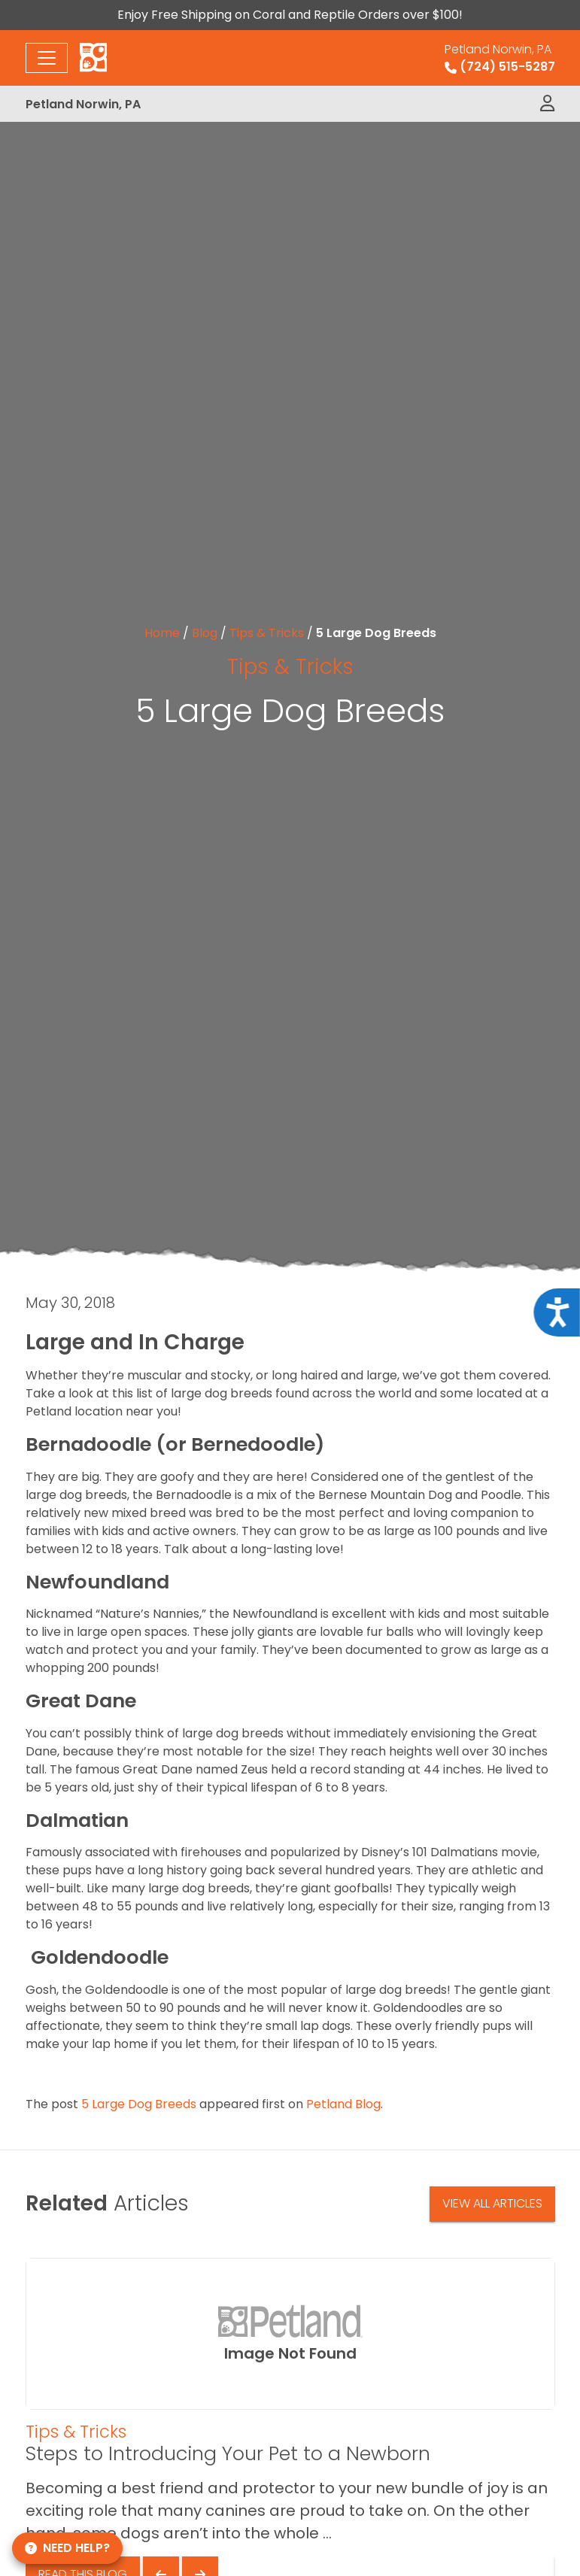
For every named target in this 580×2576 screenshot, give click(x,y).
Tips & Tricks (266, 633)
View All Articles (492, 2203)
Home (162, 633)
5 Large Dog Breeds (138, 2104)
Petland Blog (343, 2104)
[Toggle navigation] (47, 58)
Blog (204, 633)
